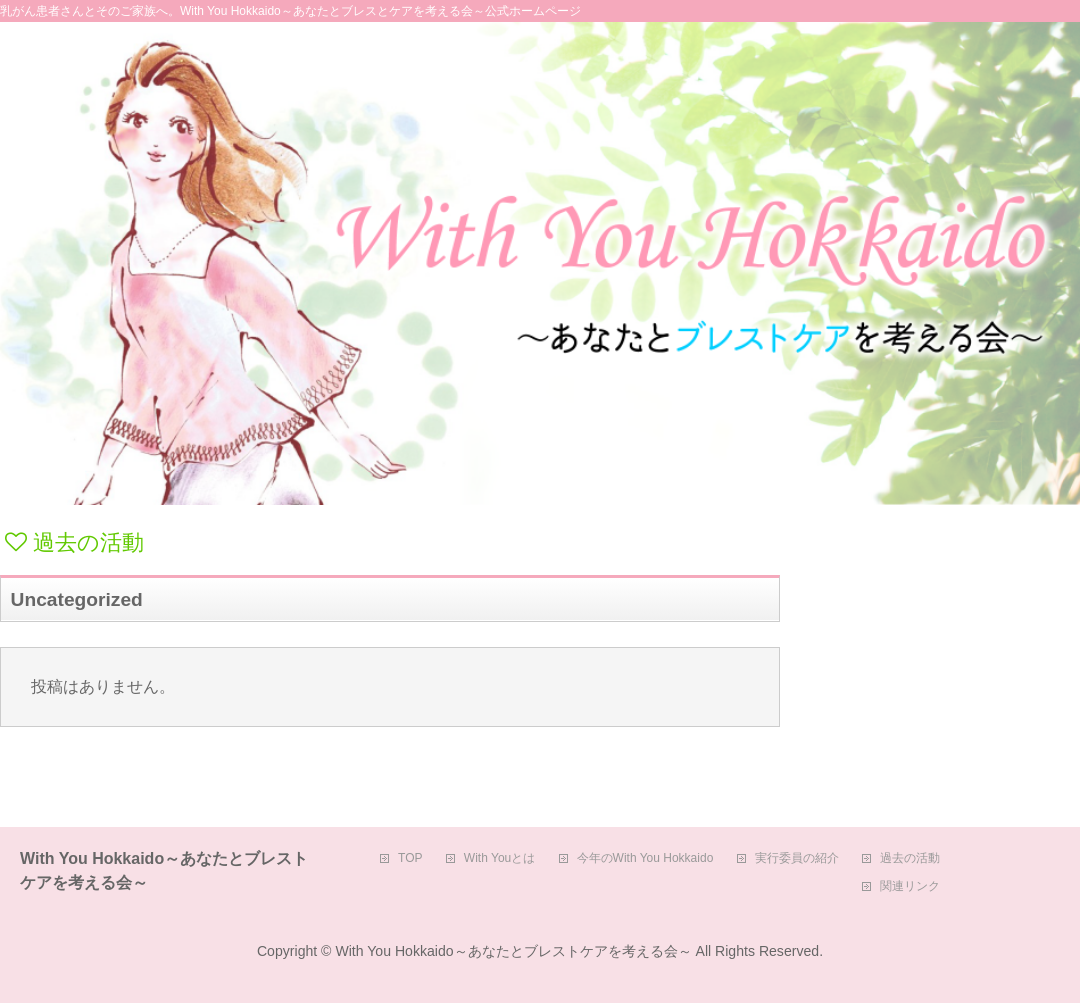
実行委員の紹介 (797, 858)
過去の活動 (910, 858)
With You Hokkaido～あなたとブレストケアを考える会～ (513, 951)
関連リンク (910, 886)
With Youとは (499, 858)
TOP (410, 858)
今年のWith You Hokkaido (645, 858)
